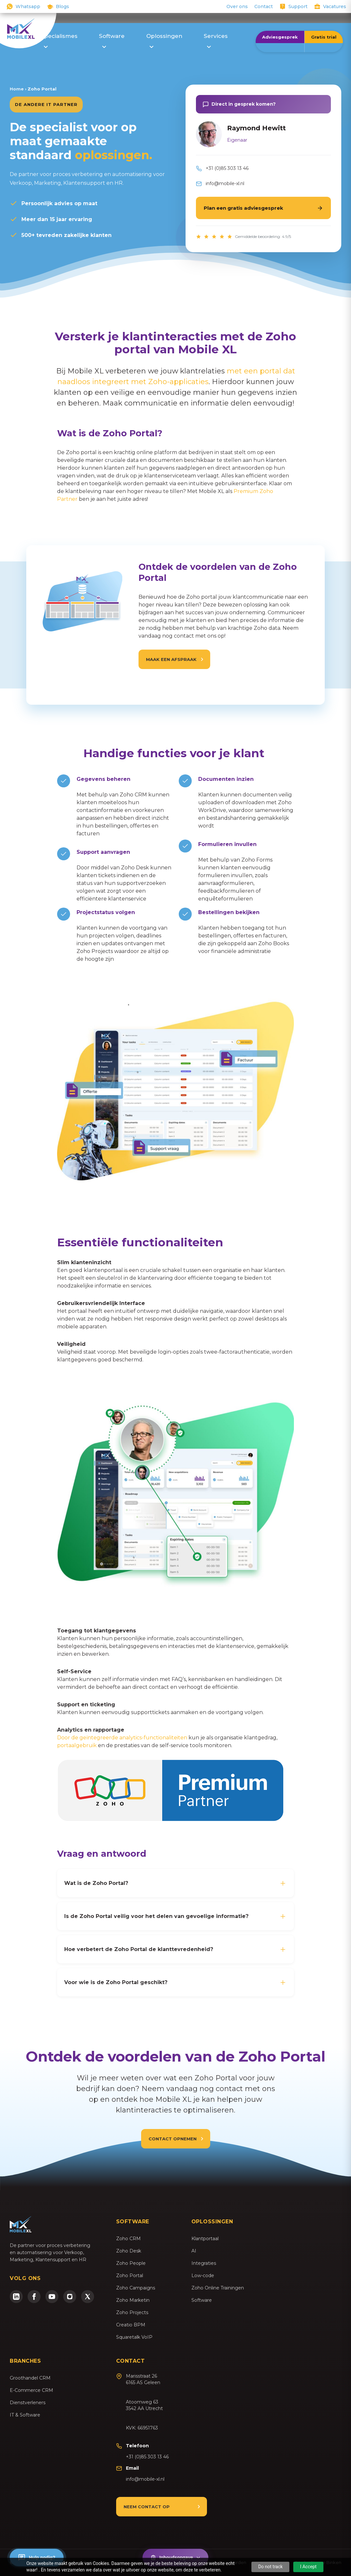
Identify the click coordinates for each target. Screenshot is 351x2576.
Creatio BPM (130, 2325)
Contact (263, 6)
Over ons (237, 6)
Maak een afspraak (171, 669)
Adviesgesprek (280, 37)
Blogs (62, 6)
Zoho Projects (132, 2312)
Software (112, 40)
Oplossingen (164, 40)
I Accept (308, 2566)
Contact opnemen (173, 2138)
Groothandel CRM (30, 2378)
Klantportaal (205, 2238)
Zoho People (131, 2263)
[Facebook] (34, 2296)
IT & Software (25, 2415)
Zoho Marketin (133, 2300)
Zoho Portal (129, 2275)
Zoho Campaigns (135, 2288)
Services (216, 40)
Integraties (203, 2263)
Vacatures (334, 6)
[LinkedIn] (16, 2296)
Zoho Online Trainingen (217, 2288)
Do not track (270, 2566)
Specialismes (59, 40)
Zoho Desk (128, 2251)
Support (298, 6)
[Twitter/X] (87, 2296)
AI (193, 2251)
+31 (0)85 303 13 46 (227, 168)
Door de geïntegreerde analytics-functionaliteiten (122, 1738)
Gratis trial (323, 37)
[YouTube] (51, 2296)
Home (17, 88)
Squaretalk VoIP (134, 2337)
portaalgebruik (77, 1745)
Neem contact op (147, 2506)
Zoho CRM (128, 2238)
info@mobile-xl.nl (225, 183)
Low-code (202, 2275)
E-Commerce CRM (31, 2390)
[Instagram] (69, 2296)
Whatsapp (28, 6)
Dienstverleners (27, 2402)
